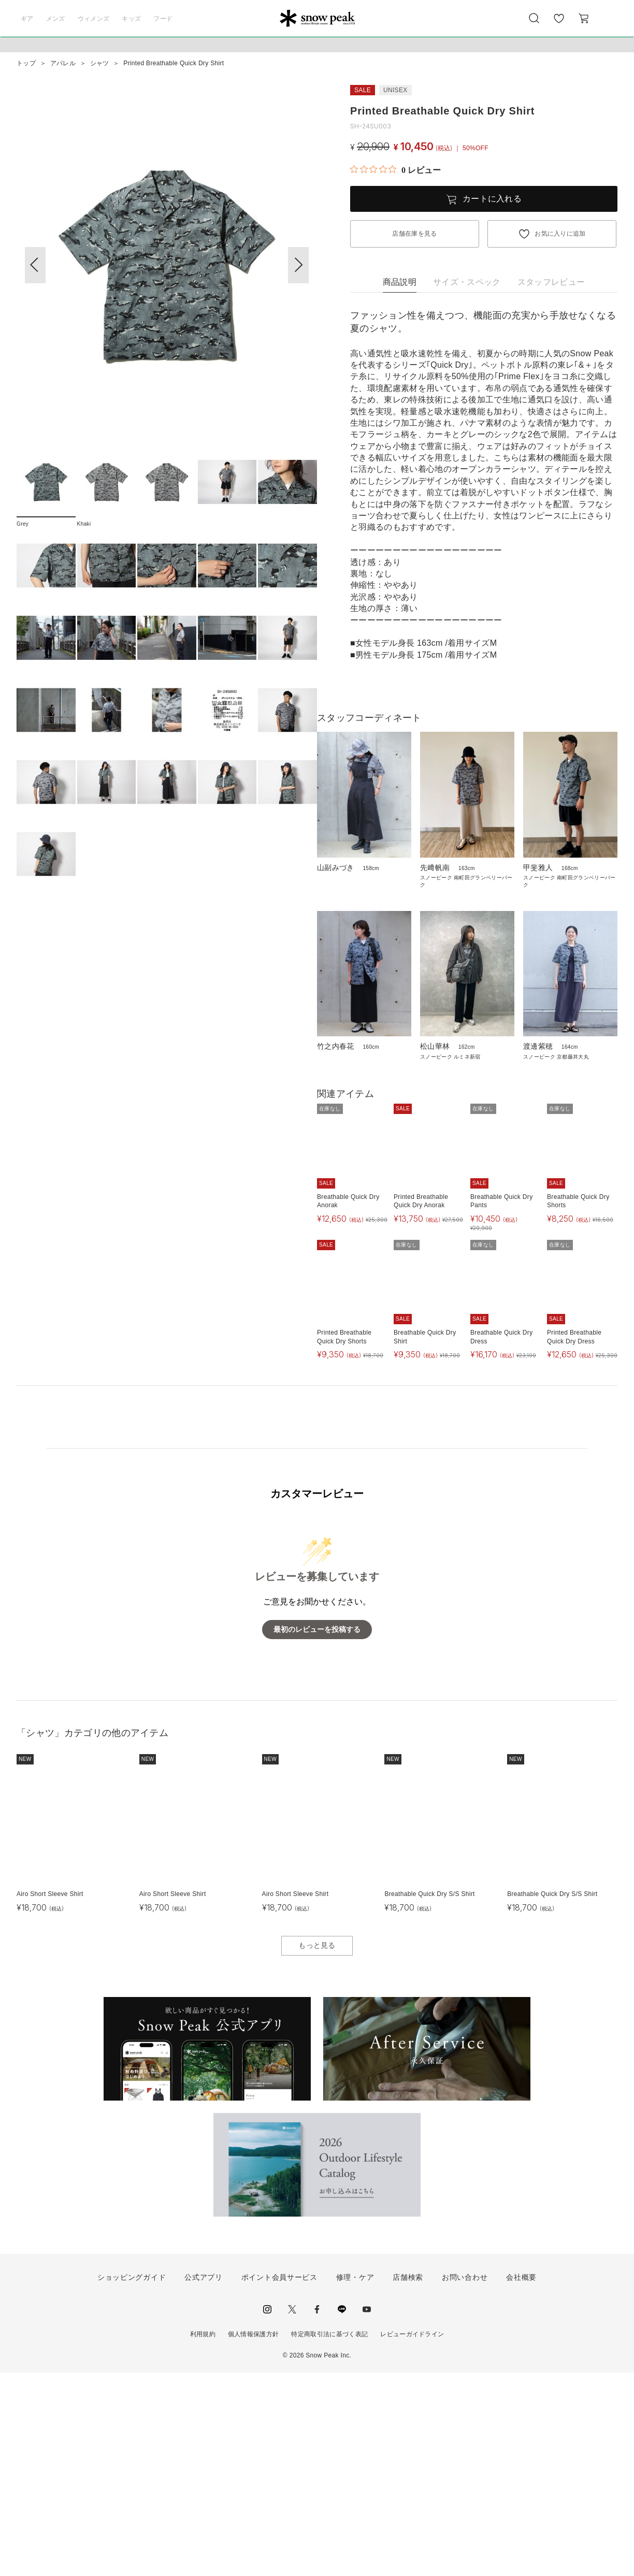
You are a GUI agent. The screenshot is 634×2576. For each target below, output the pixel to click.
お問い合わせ (464, 2481)
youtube (366, 2513)
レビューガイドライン (412, 2538)
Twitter (292, 2513)
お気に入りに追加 (560, 233)
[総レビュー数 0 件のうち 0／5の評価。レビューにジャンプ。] (395, 170)
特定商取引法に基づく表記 (329, 2538)
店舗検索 (408, 2481)
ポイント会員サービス (279, 2481)
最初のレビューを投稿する (317, 1833)
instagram (267, 2513)
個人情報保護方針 (253, 2538)
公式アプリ (203, 2481)
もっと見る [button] (317, 2149)
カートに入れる (492, 198)
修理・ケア (355, 2481)
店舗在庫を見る (414, 233)
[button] (298, 265)
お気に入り (559, 23)
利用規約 (202, 2538)
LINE (342, 2513)
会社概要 (521, 2481)
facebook (317, 2513)
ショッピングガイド (131, 2481)
